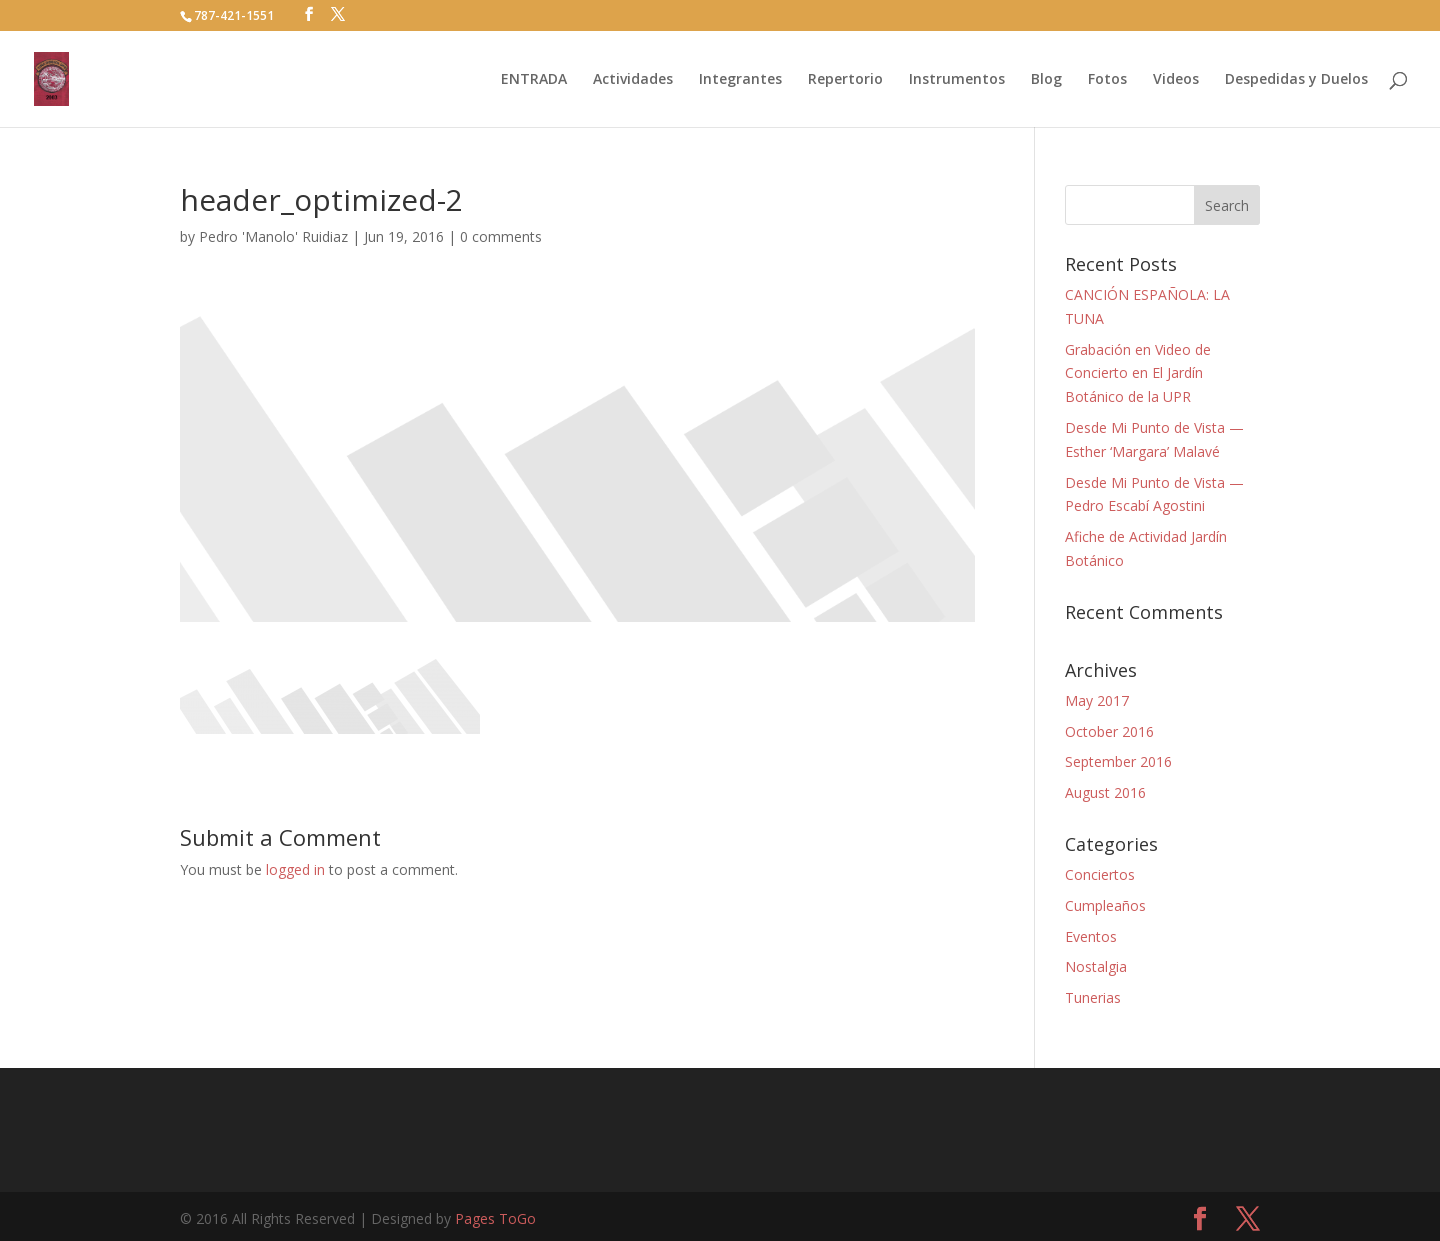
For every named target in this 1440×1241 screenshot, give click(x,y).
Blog (1046, 80)
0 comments (501, 236)
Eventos (1091, 936)
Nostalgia (1096, 966)
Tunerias (1093, 997)
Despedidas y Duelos (1296, 80)
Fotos (1107, 80)
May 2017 (1097, 700)
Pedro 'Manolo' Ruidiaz (273, 236)
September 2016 (1118, 761)
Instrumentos (957, 80)
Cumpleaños (1105, 905)
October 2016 (1109, 731)
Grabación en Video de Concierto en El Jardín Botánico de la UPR (1138, 373)
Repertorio (845, 80)
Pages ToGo (495, 1218)
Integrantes (740, 80)
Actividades (633, 80)
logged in (295, 869)
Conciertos (1100, 874)
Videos (1176, 80)
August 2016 (1105, 792)
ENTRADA (534, 80)
